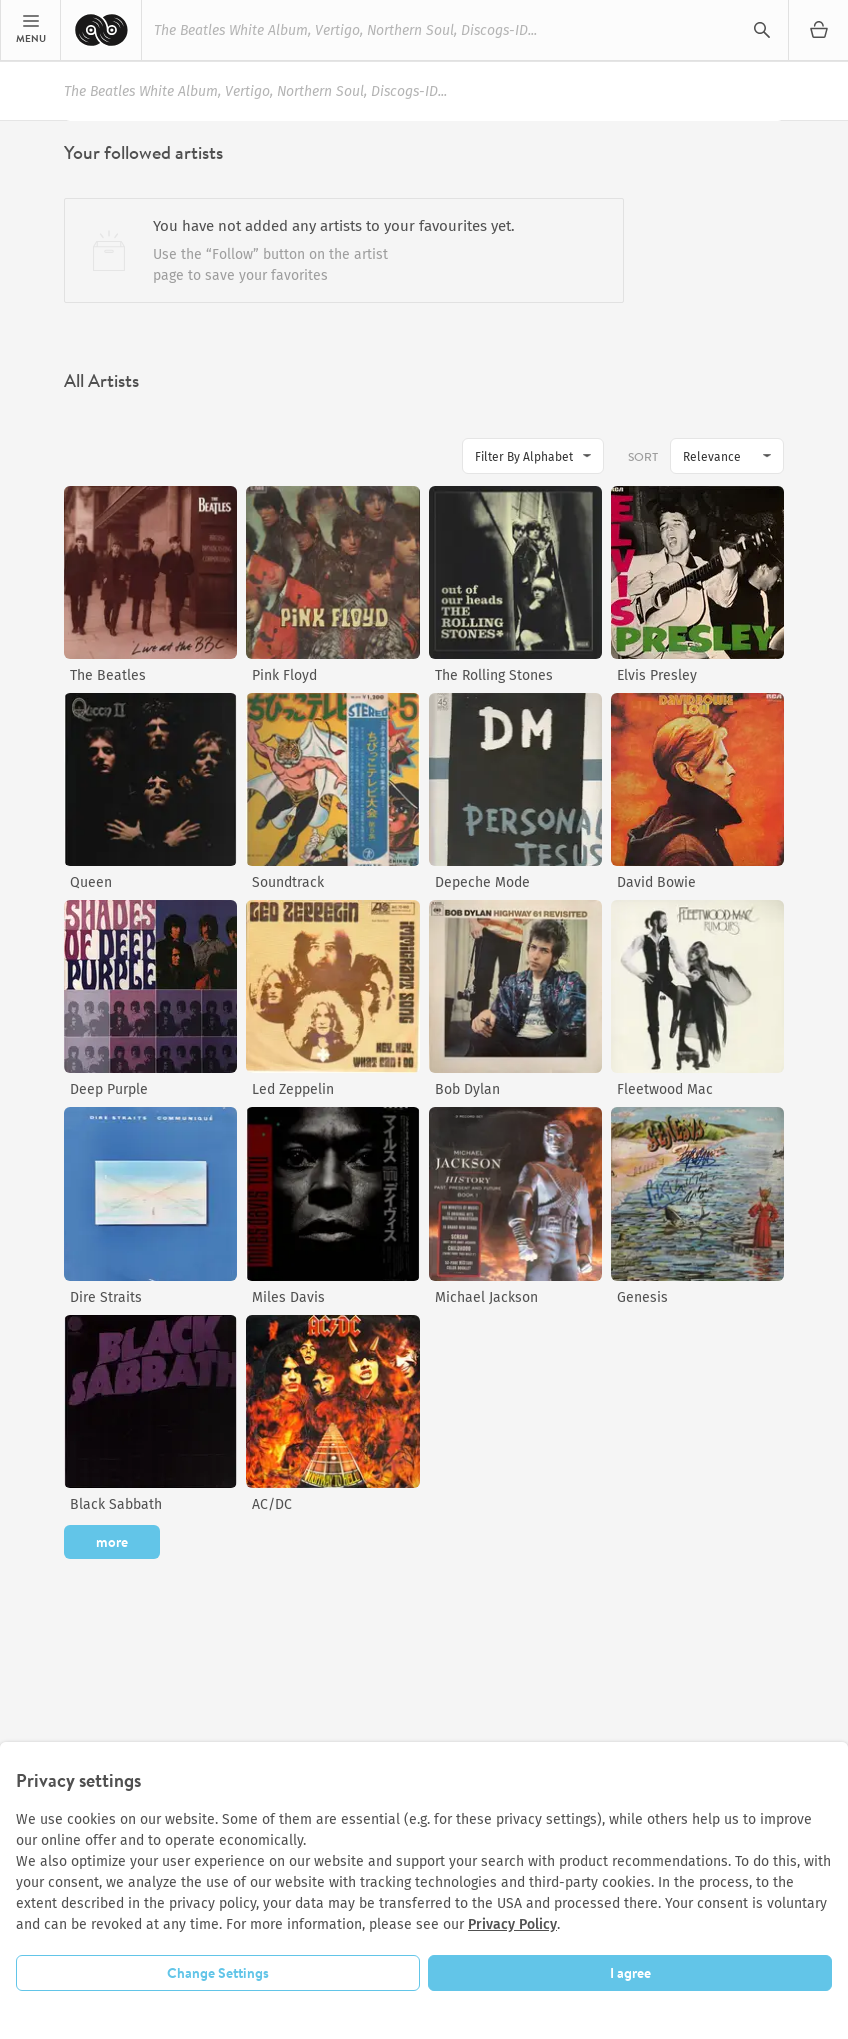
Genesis (642, 1297)
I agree (630, 1973)
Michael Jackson (486, 1297)
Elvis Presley (657, 675)
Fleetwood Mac (665, 1089)
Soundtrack (288, 882)
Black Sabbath (116, 1504)
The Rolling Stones (494, 675)
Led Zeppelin (293, 1089)
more (112, 1542)
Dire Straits (106, 1297)
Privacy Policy (512, 1924)
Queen (91, 882)
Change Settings (218, 1973)
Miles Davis (288, 1297)
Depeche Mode (482, 882)
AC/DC (272, 1504)
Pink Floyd (284, 675)
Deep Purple (109, 1089)
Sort (643, 456)
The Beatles (108, 675)
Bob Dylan (467, 1089)
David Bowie (656, 882)
